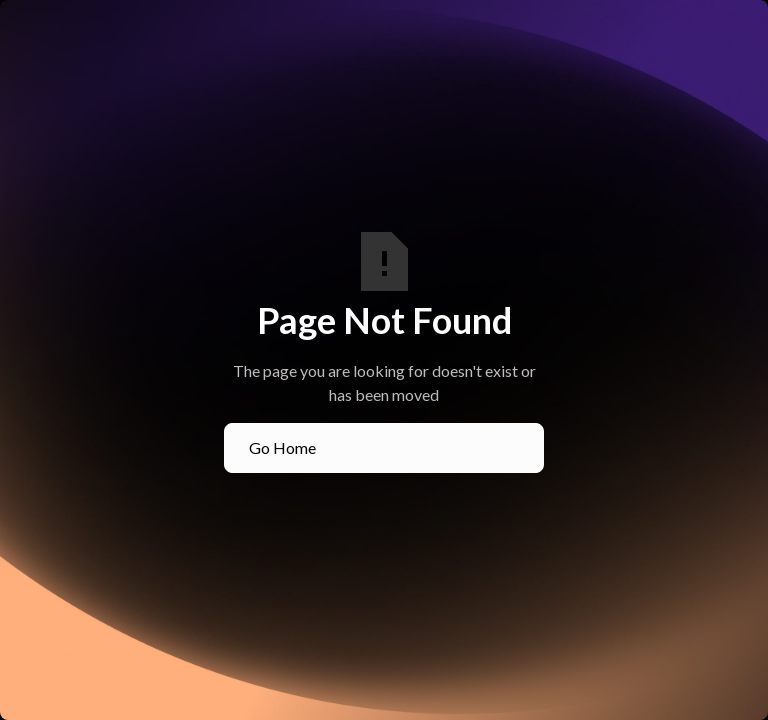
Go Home (282, 447)
